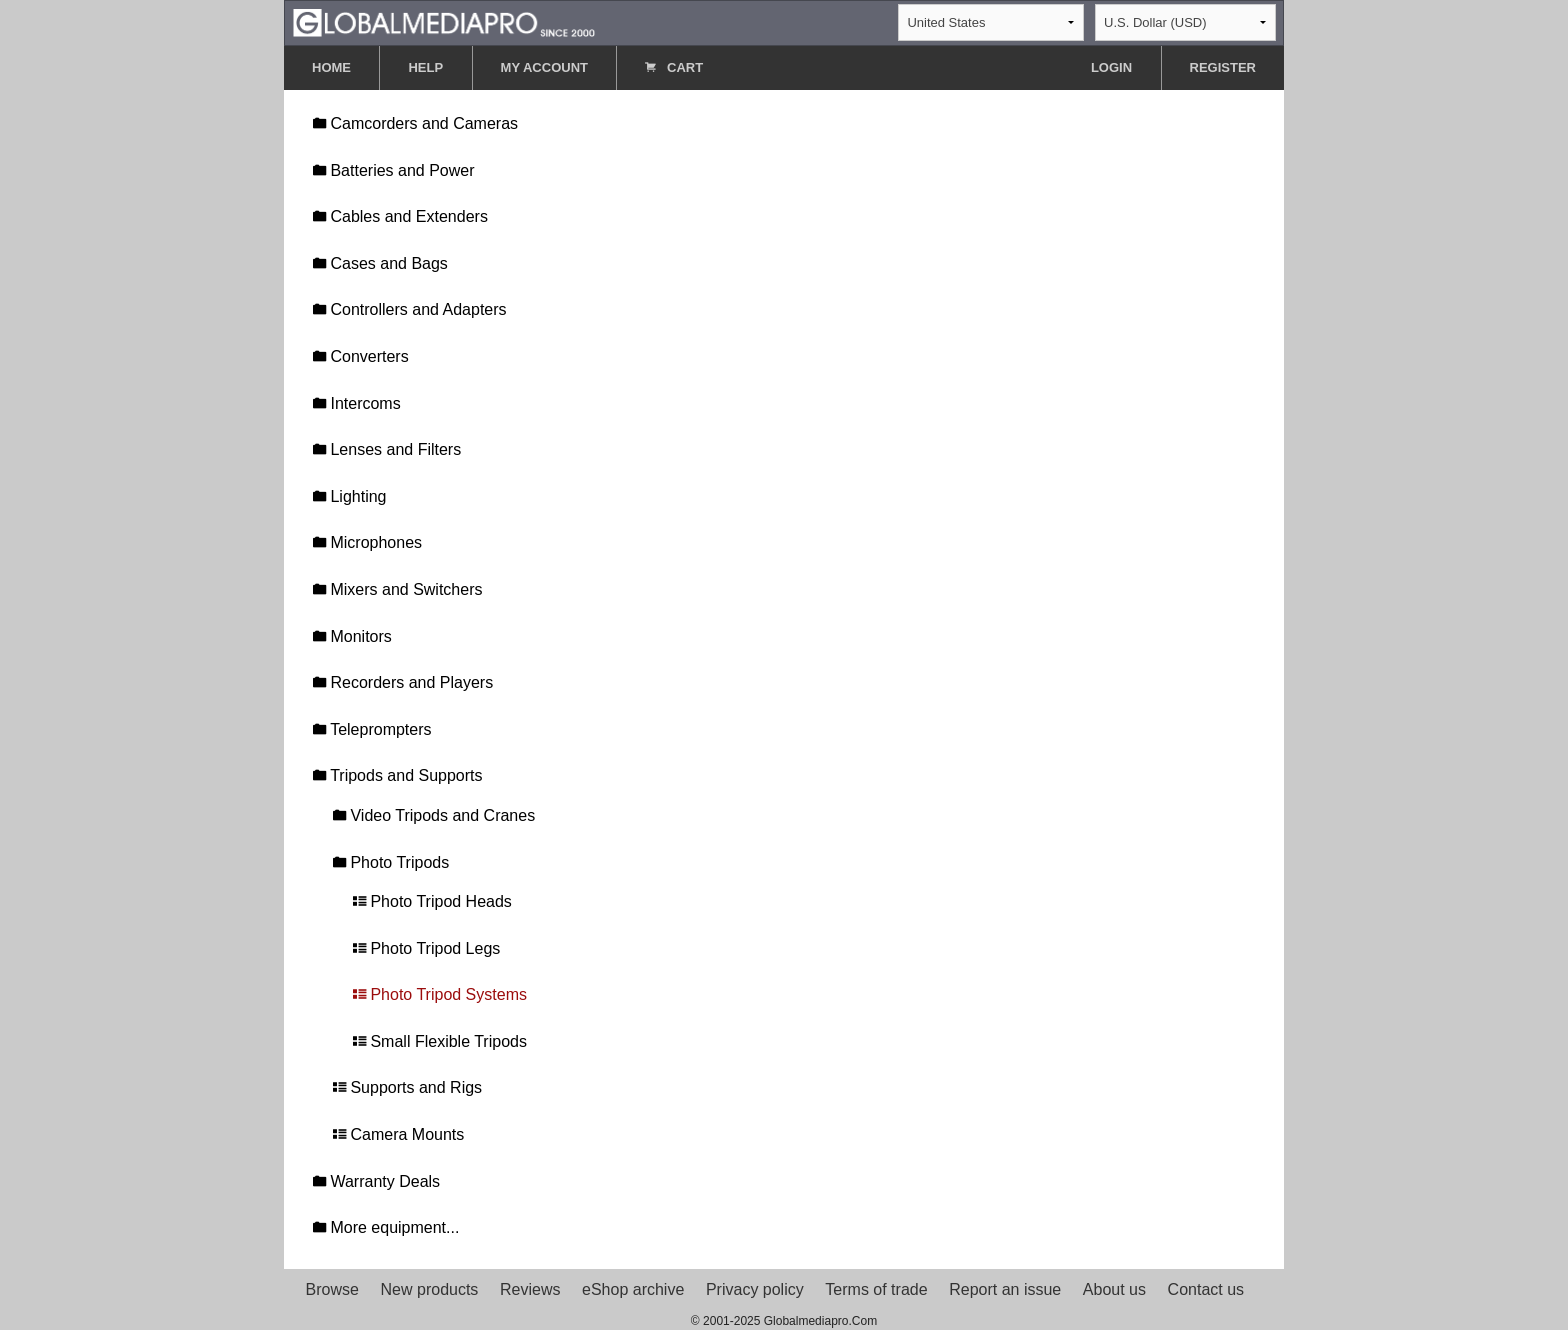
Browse (332, 1289)
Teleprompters (372, 729)
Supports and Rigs (407, 1087)
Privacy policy (755, 1289)
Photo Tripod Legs (426, 948)
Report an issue (1005, 1289)
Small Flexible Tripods (440, 1041)
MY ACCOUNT (544, 67)
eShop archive (633, 1289)
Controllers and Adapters (410, 309)
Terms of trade (876, 1289)
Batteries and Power (394, 170)
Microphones (367, 542)
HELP (425, 67)
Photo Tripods (391, 862)
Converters (361, 356)
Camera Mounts (398, 1134)
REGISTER (1223, 67)
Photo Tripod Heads (432, 901)
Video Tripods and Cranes (434, 815)
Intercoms (357, 403)
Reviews (530, 1289)
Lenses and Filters (387, 449)
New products (430, 1289)
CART (674, 67)
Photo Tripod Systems (440, 994)
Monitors (352, 636)
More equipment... (386, 1227)
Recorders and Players (403, 682)
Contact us (1206, 1289)
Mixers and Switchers (398, 589)
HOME (331, 67)
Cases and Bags (380, 263)
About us (1114, 1289)
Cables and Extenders (400, 216)
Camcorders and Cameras (415, 123)
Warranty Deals (376, 1181)
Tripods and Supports (398, 775)
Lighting (350, 496)
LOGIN (1111, 67)
